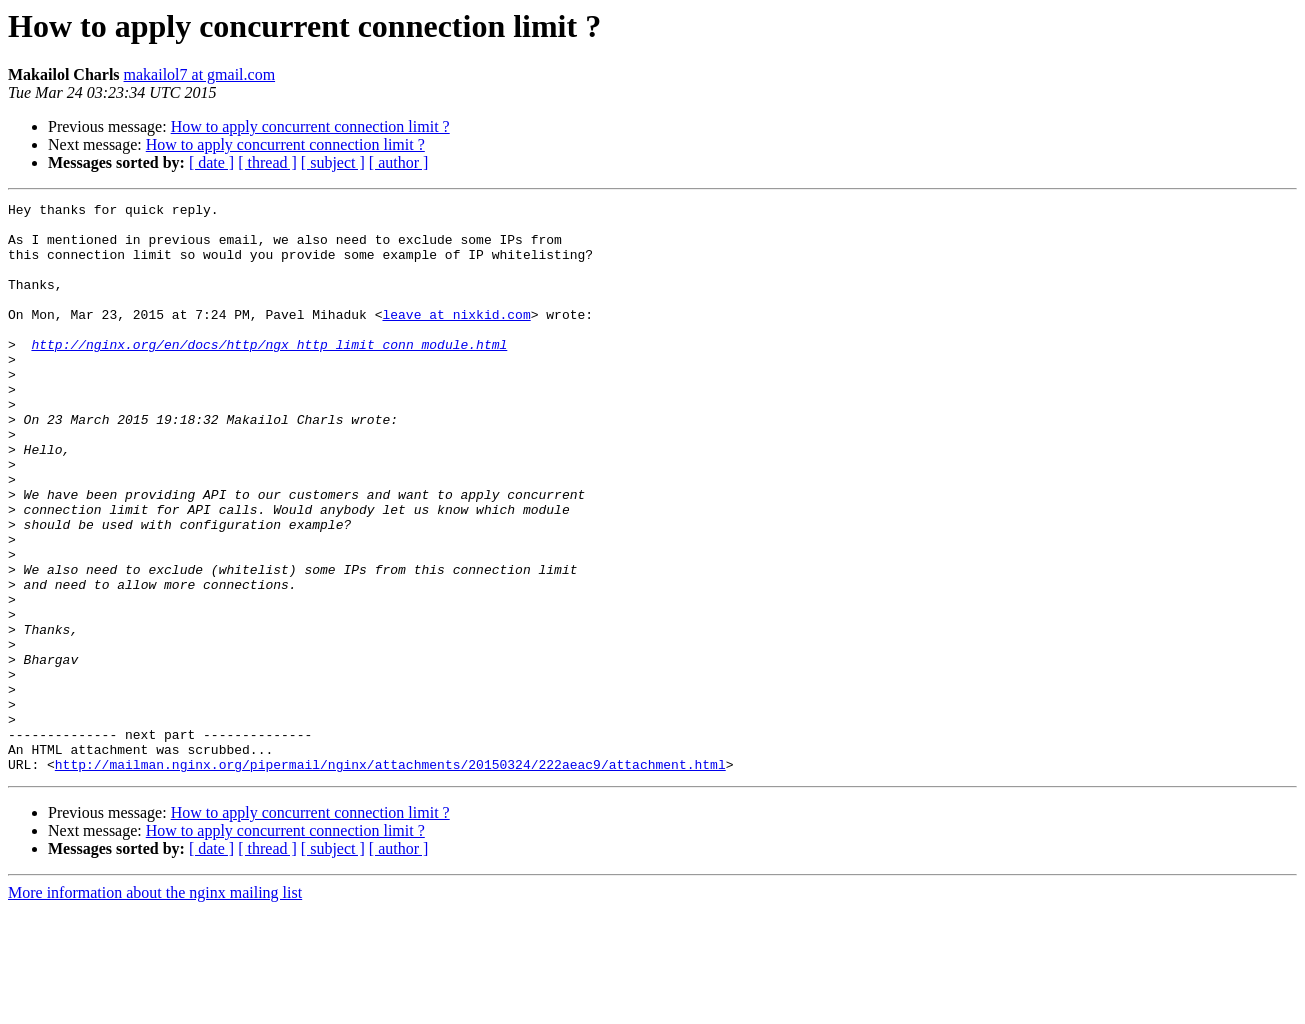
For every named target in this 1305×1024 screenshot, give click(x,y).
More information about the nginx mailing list (155, 1006)
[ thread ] (267, 162)
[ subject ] (333, 162)
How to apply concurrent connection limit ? (310, 126)
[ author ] (399, 162)
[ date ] (211, 162)
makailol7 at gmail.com (200, 74)
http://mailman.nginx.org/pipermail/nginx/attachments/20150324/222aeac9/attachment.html (390, 878)
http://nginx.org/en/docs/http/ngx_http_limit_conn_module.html (269, 374)
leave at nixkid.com (456, 338)
